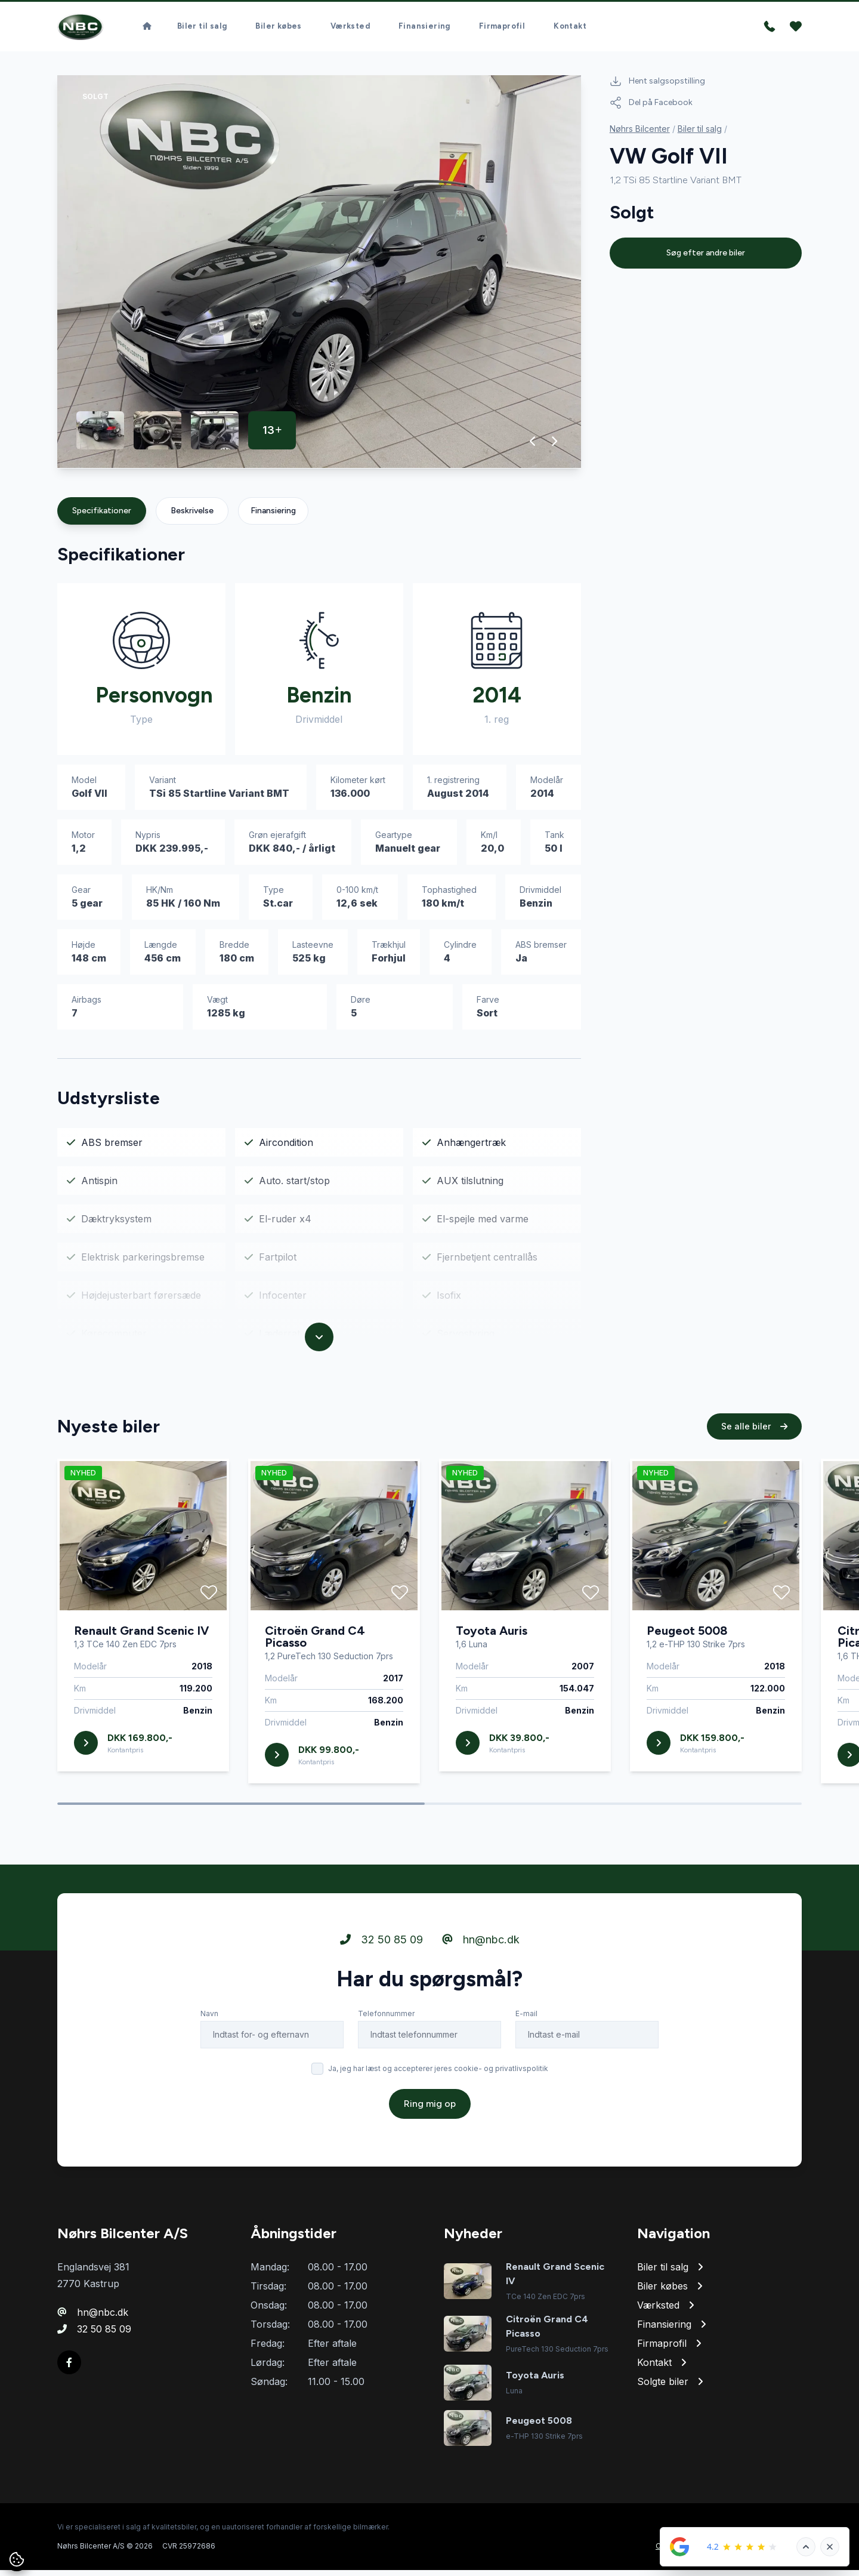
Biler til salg (202, 29)
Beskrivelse (192, 516)
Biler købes (278, 29)
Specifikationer (101, 516)
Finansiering (424, 29)
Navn (209, 2024)
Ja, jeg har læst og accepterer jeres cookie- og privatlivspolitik (438, 2079)
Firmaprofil (502, 29)
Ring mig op (430, 2114)
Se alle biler (754, 1437)
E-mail (526, 2024)
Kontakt (570, 29)
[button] (533, 447)
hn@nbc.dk (481, 1950)
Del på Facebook (651, 109)
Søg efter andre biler (705, 259)
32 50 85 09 (381, 1950)
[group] (319, 277)
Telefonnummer (386, 2024)
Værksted (350, 29)
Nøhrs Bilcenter (640, 135)
